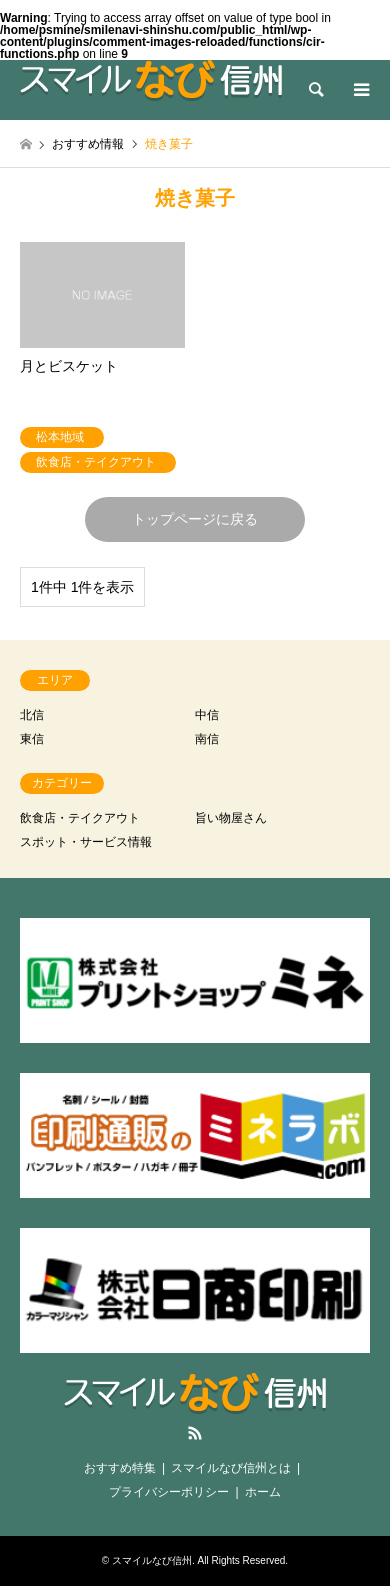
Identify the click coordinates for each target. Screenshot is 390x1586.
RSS (195, 1433)
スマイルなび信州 (152, 1560)
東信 (32, 739)
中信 (207, 715)
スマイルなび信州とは (231, 1468)
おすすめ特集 (120, 1468)
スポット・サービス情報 (86, 842)
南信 (207, 739)
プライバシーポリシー (169, 1492)
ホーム (263, 1492)
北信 (32, 715)
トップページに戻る (195, 519)
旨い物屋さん (231, 818)
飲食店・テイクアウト (80, 818)
